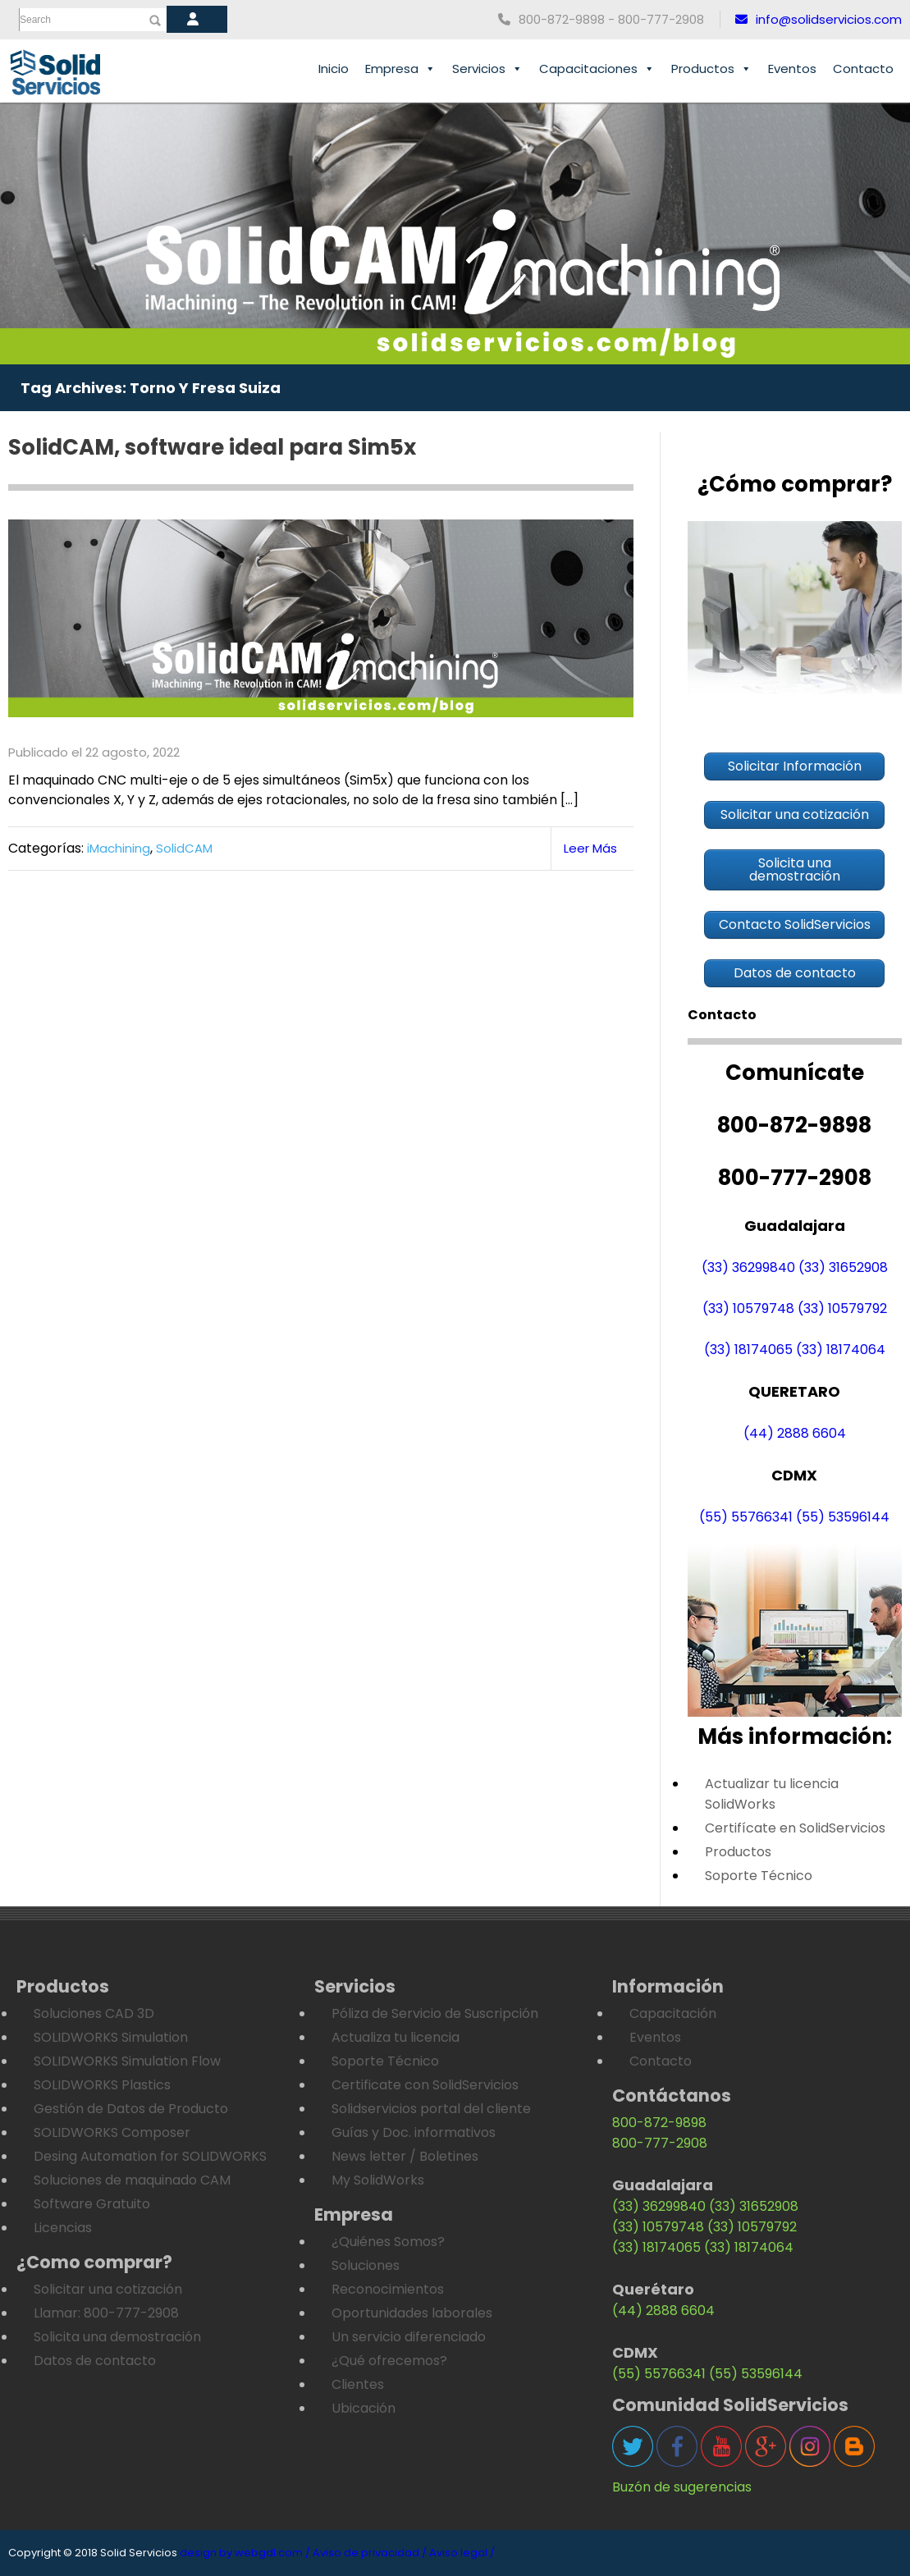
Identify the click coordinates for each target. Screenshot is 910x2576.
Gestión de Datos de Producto (131, 2108)
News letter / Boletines (405, 2156)
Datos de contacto (95, 2360)
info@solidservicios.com (818, 19)
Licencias (63, 2227)
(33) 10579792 (842, 1308)
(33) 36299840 (748, 1267)
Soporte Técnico (758, 1875)
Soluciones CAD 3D (94, 2013)
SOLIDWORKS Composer (112, 2132)
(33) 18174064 (840, 1349)
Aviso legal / (462, 2552)
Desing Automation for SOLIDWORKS (150, 2156)
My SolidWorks (378, 2180)
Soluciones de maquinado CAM (132, 2180)
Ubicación (364, 2408)
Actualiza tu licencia (396, 2037)
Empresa (400, 69)
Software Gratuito (92, 2203)
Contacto (863, 68)
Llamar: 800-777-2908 (106, 2313)
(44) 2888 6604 (794, 1433)
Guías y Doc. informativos (414, 2132)
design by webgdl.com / (245, 2552)
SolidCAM (184, 848)
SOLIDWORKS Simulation (111, 2037)
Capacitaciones (597, 69)
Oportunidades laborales (412, 2313)
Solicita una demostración (117, 2336)
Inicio (333, 68)
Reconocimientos (388, 2289)
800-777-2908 (659, 2143)
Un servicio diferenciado (409, 2336)
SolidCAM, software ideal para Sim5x (212, 447)
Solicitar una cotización (108, 2289)
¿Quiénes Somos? (388, 2241)
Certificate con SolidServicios (425, 2084)
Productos (711, 69)
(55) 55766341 (746, 1517)
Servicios (487, 69)
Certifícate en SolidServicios (795, 1828)
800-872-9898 (659, 2122)
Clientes (358, 2384)
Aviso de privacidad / (370, 2552)
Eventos (792, 68)
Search (35, 19)
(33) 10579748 (748, 1308)
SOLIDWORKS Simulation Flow (127, 2061)
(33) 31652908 (843, 1267)
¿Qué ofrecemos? (389, 2360)
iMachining (118, 848)
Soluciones (366, 2265)
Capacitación (672, 2013)
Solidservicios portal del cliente (431, 2108)
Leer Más (590, 848)
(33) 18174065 (748, 1349)
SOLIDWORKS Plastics (102, 2084)
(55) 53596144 (842, 1517)
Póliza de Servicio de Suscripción (435, 2013)
